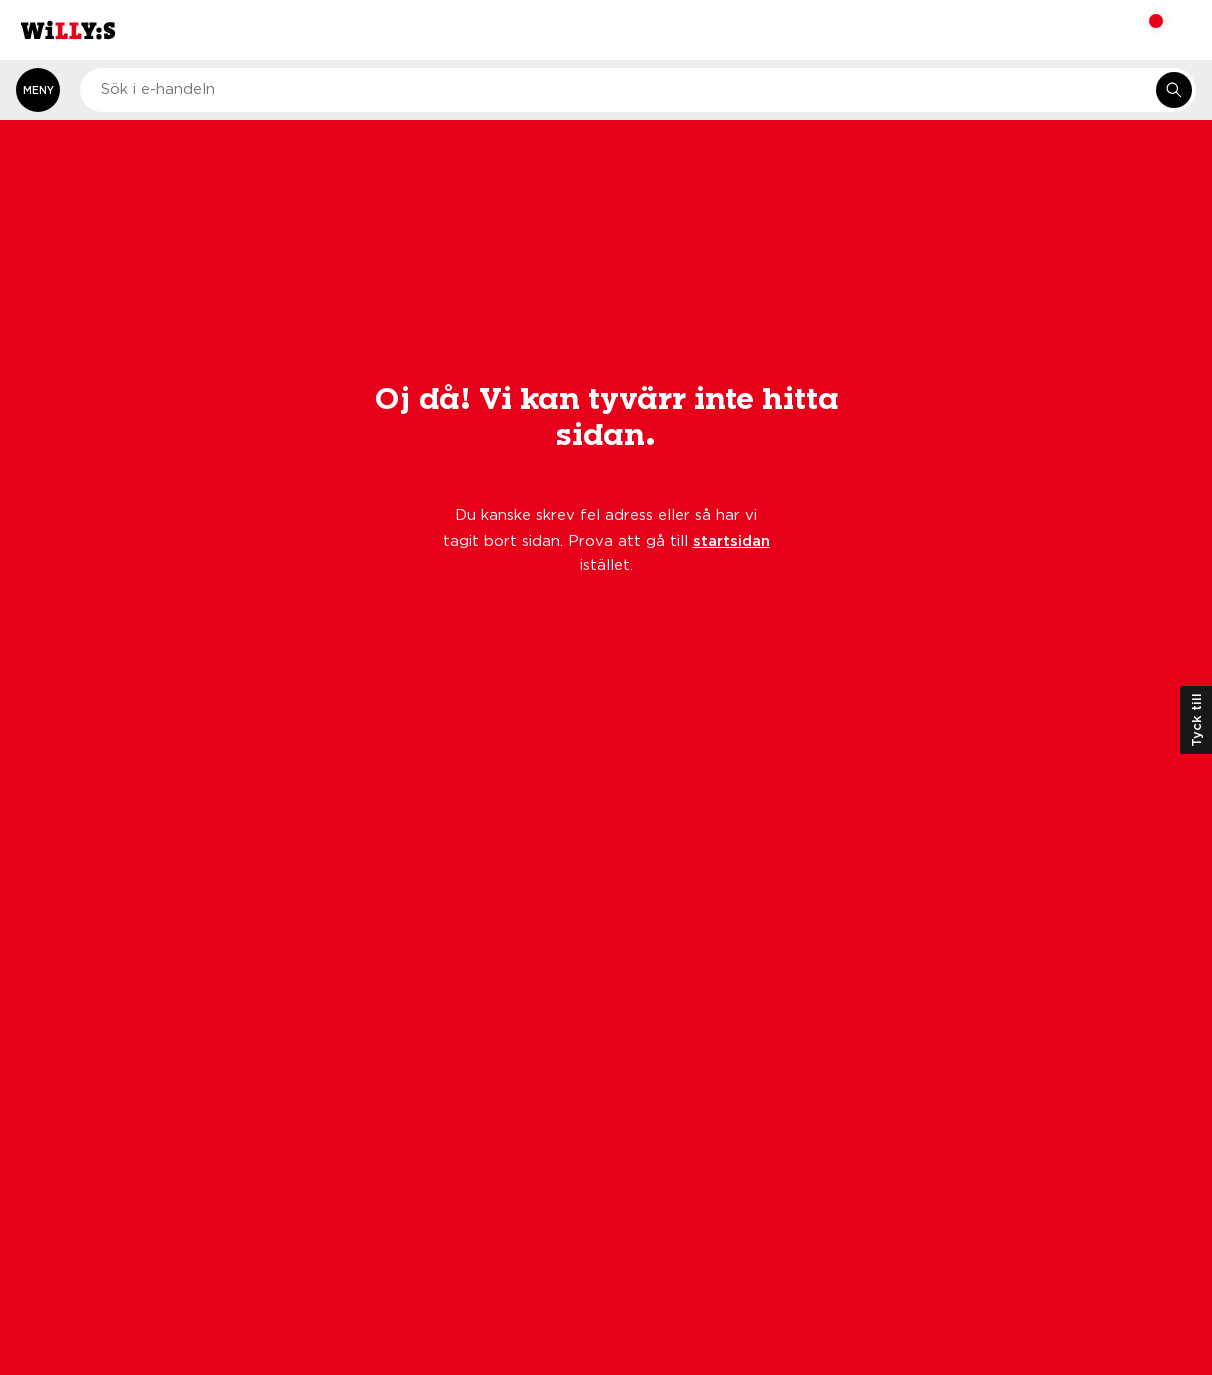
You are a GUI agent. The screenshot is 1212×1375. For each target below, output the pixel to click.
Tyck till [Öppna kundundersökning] (1196, 720)
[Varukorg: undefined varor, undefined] (1142, 30)
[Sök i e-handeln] (1174, 90)
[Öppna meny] (38, 90)
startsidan (731, 540)
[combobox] (638, 90)
